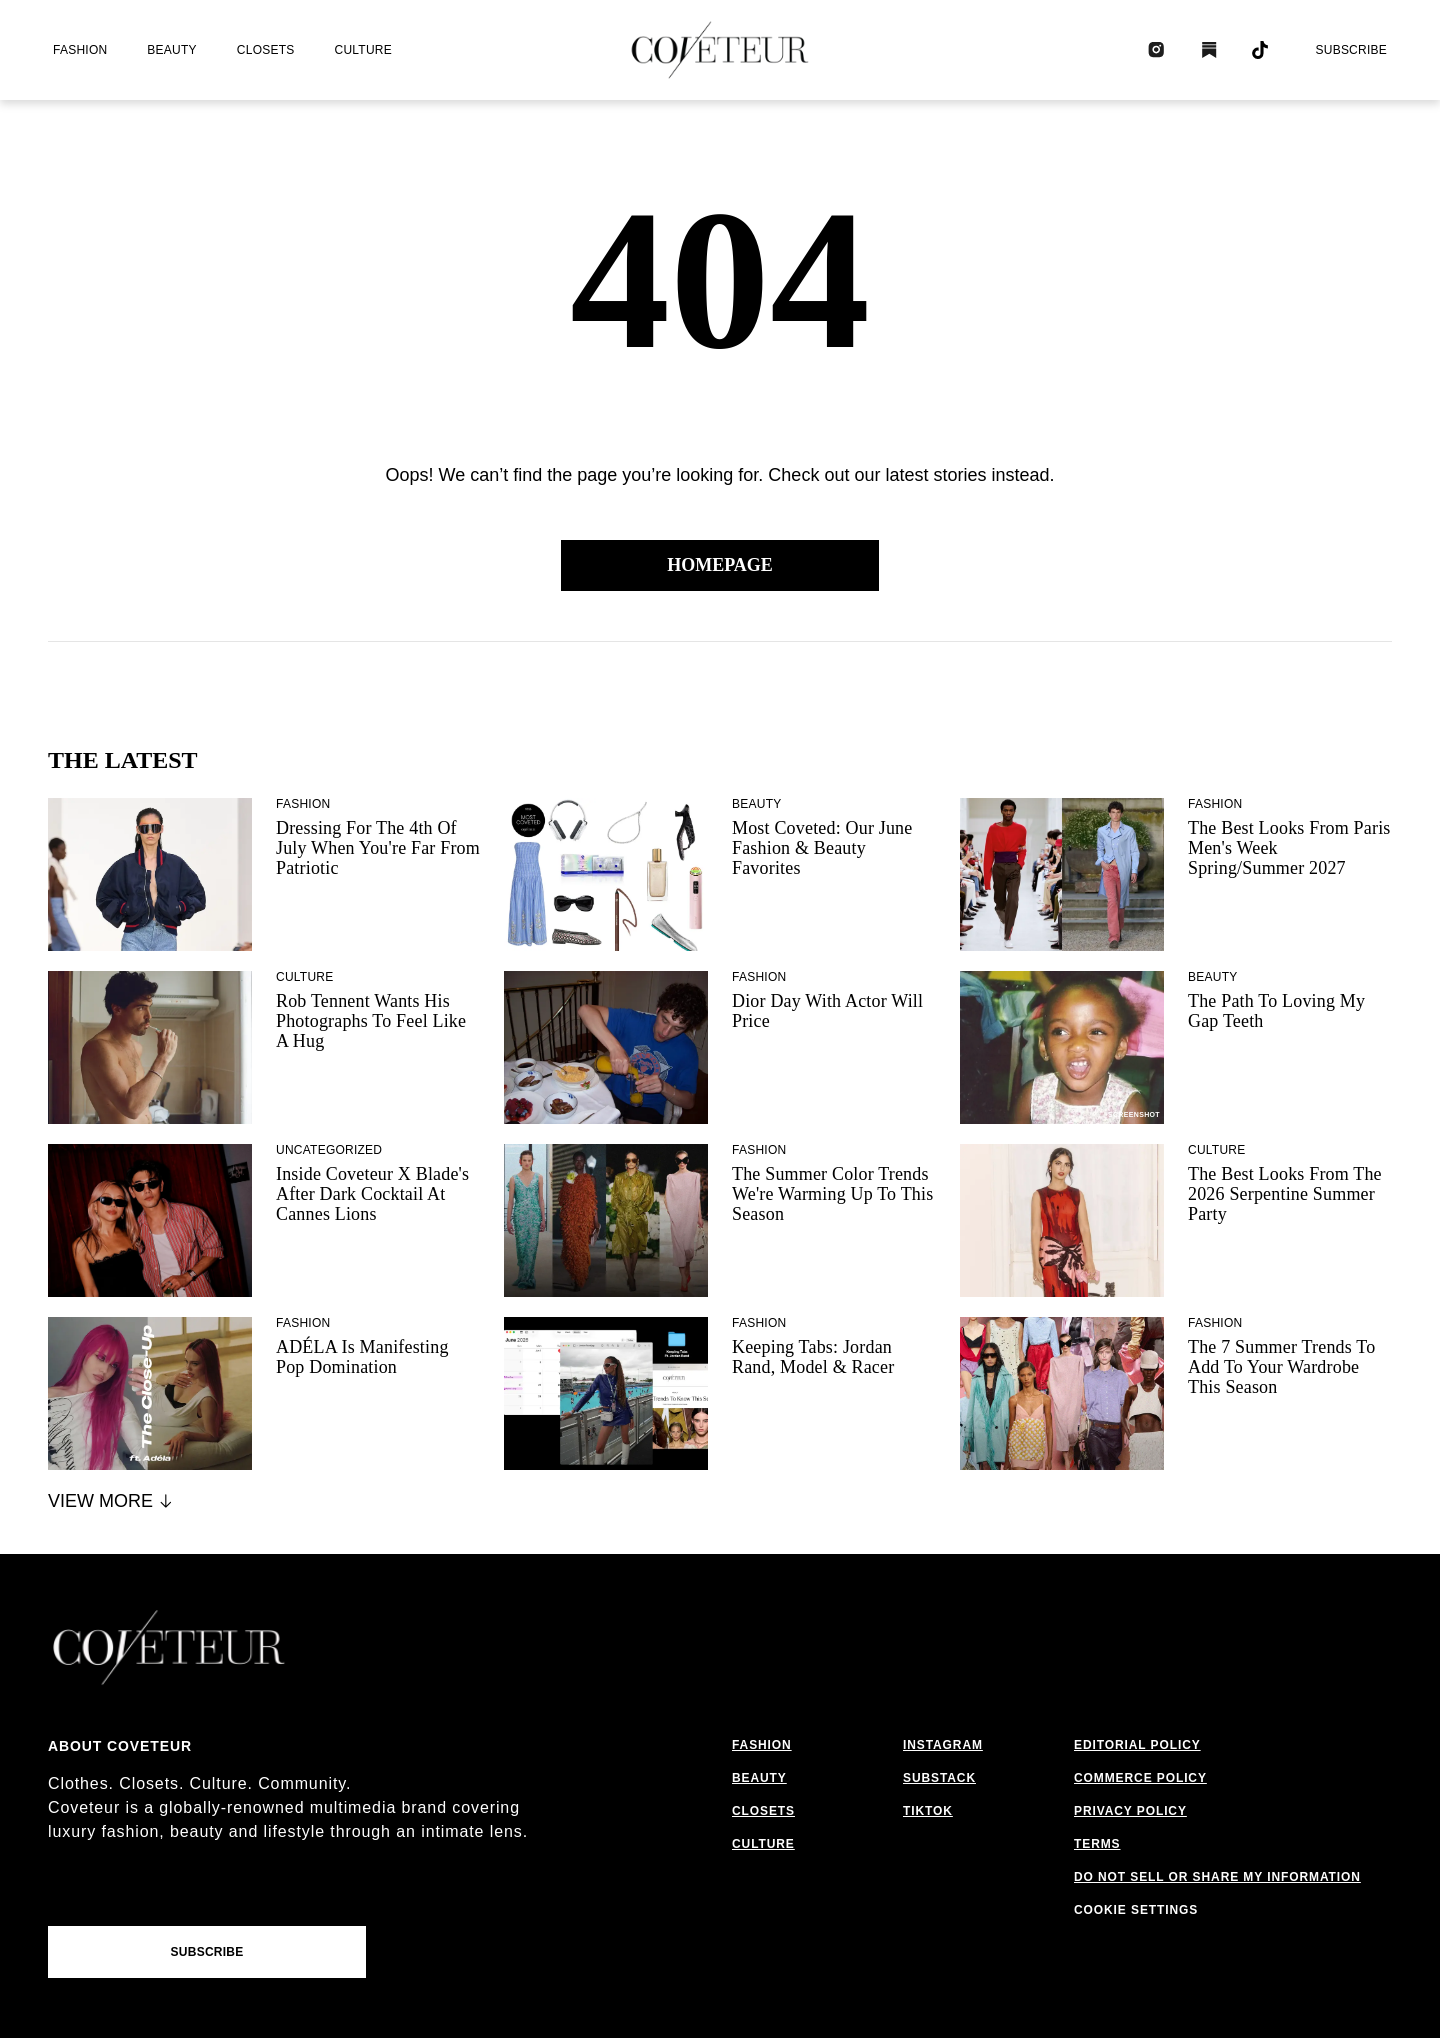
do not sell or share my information (1217, 1877)
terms (1097, 1844)
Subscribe (1351, 50)
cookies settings (1140, 1910)
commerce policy (1140, 1778)
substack (939, 1778)
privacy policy (1130, 1811)
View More (111, 1501)
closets (266, 50)
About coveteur (120, 1746)
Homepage (720, 565)
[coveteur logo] (720, 50)
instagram (943, 1745)
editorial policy (1137, 1745)
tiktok (928, 1811)
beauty (171, 50)
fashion (80, 50)
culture (363, 50)
